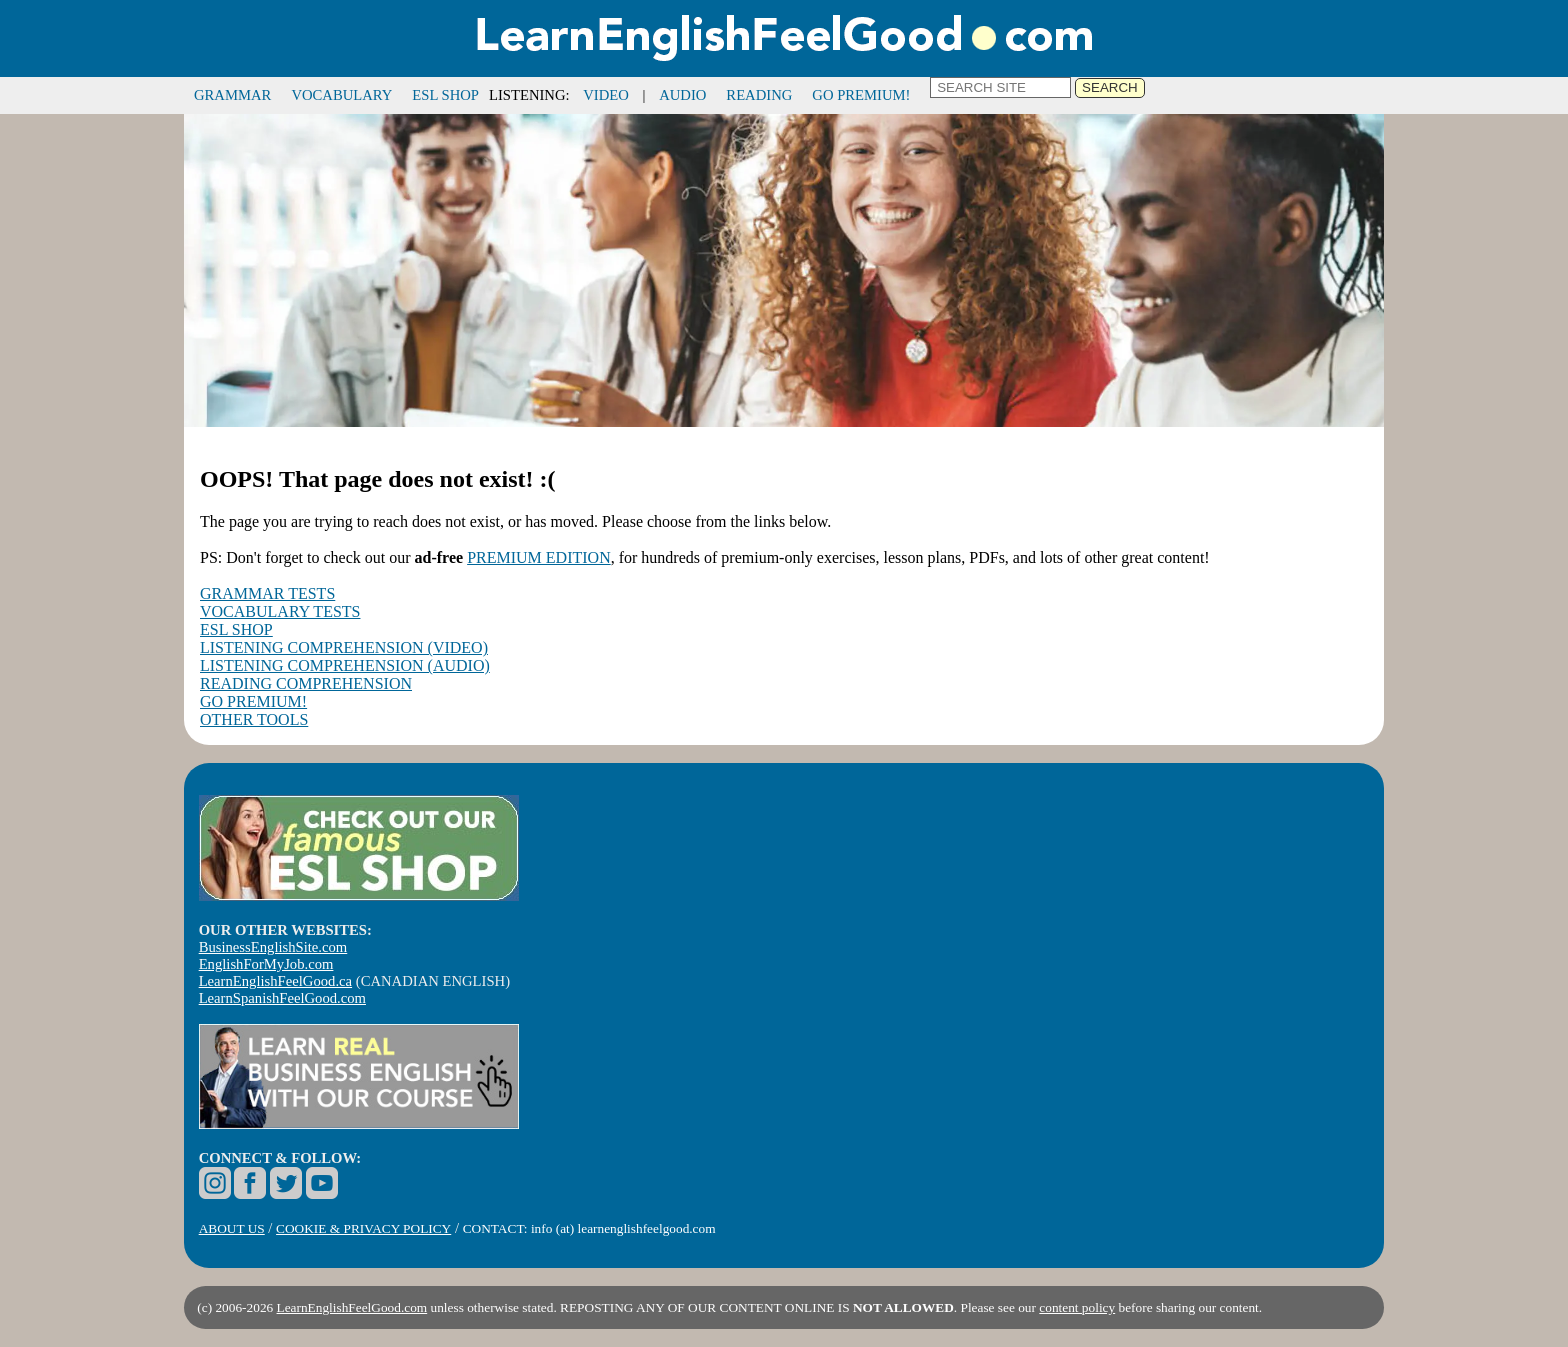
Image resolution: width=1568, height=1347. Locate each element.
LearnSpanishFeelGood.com (282, 998)
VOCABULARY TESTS (280, 611)
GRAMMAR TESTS (267, 593)
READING (759, 95)
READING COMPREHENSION (306, 683)
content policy (1077, 1307)
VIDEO (606, 95)
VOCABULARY (341, 95)
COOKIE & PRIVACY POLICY (363, 1228)
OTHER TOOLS (254, 719)
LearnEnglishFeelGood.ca (275, 981)
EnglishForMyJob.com (266, 964)
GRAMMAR (232, 95)
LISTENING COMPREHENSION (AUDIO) (345, 665)
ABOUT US (232, 1228)
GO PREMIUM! (861, 95)
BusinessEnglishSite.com (273, 947)
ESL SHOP (445, 95)
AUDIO (682, 95)
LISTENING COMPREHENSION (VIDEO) (344, 647)
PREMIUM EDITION (539, 557)
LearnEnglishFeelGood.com (352, 1307)
